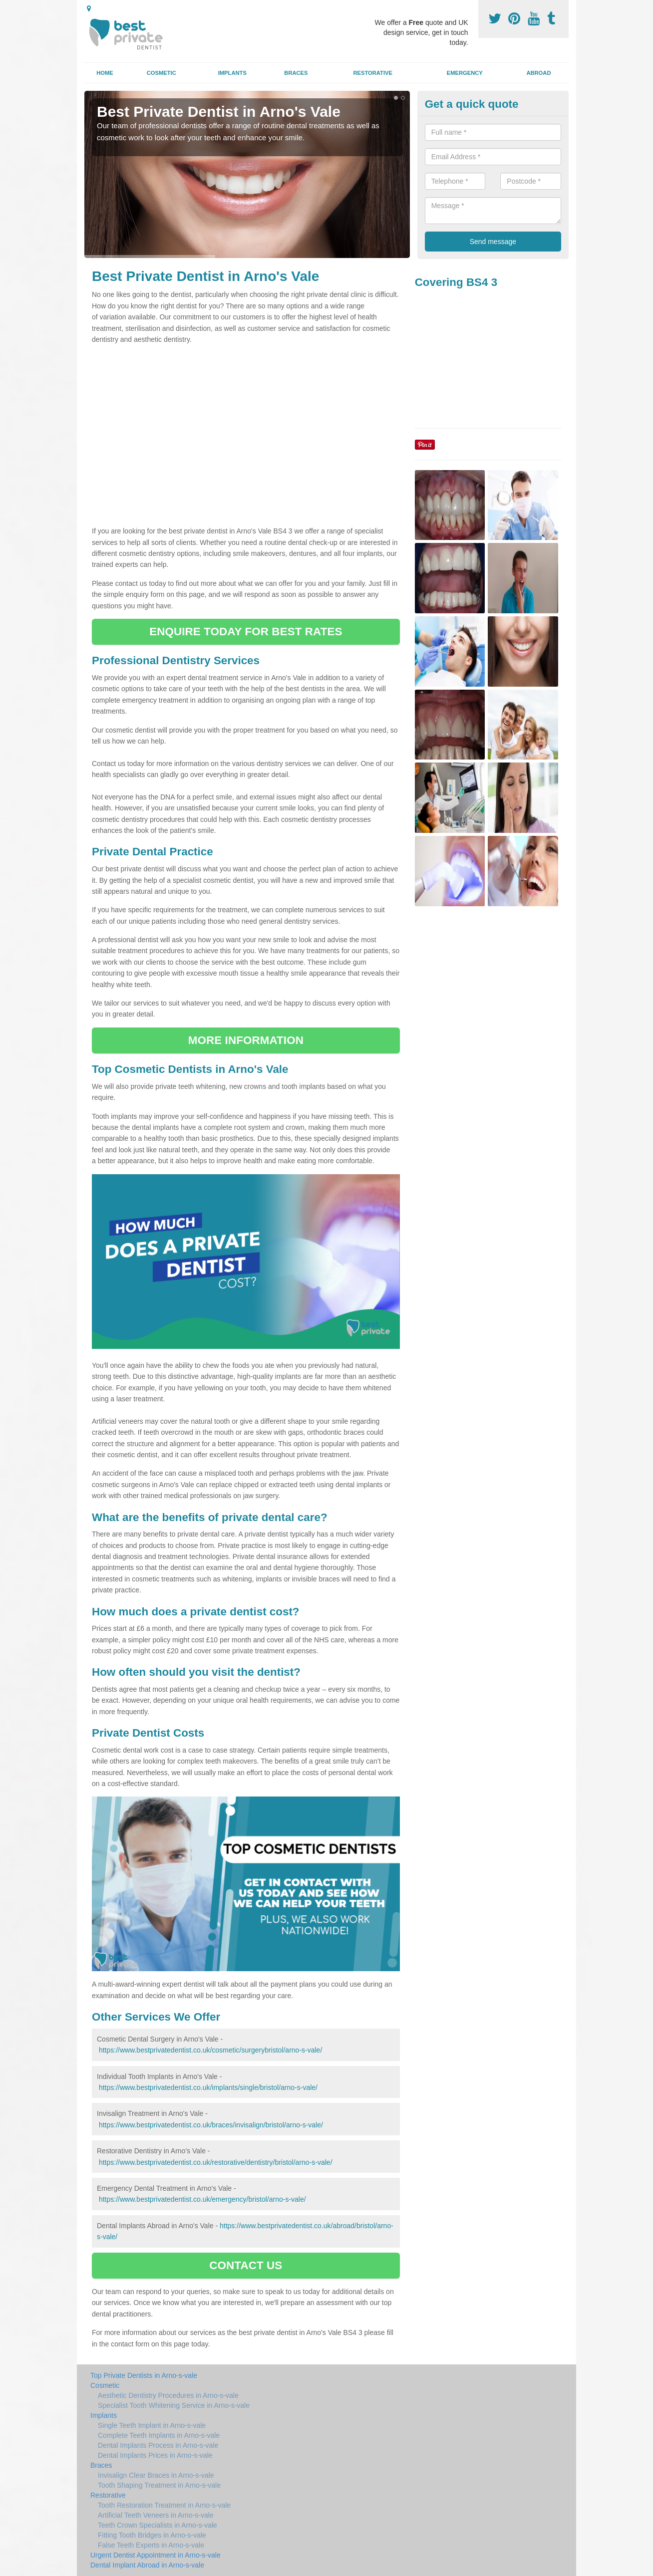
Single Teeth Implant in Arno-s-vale (152, 2425)
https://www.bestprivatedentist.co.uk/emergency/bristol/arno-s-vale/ (202, 2199)
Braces (296, 73)
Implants (232, 73)
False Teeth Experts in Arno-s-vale (151, 2545)
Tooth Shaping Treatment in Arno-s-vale (159, 2485)
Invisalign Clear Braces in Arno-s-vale (156, 2475)
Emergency (465, 73)
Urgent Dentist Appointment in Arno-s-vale (155, 2555)
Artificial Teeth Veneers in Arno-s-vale (156, 2515)
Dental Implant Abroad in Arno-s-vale (147, 2565)
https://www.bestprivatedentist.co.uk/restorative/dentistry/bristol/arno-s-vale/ (215, 2162)
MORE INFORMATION (246, 1040)
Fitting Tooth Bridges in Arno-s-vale (152, 2535)
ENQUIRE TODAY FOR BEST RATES (245, 631)
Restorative (372, 73)
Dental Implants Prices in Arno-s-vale (155, 2455)
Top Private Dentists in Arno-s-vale (143, 2375)
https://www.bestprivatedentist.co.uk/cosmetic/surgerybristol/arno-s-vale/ (210, 2050)
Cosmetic (161, 73)
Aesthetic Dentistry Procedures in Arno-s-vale (168, 2395)
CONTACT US (245, 2265)
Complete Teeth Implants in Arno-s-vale (159, 2435)
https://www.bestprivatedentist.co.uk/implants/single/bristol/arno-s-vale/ (208, 2087)
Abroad (538, 73)
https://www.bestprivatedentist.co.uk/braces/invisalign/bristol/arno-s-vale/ (211, 2125)
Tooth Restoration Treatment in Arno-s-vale (164, 2505)
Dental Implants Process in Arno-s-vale (158, 2445)
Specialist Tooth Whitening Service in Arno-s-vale (174, 2405)
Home (104, 73)
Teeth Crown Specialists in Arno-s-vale (157, 2525)
